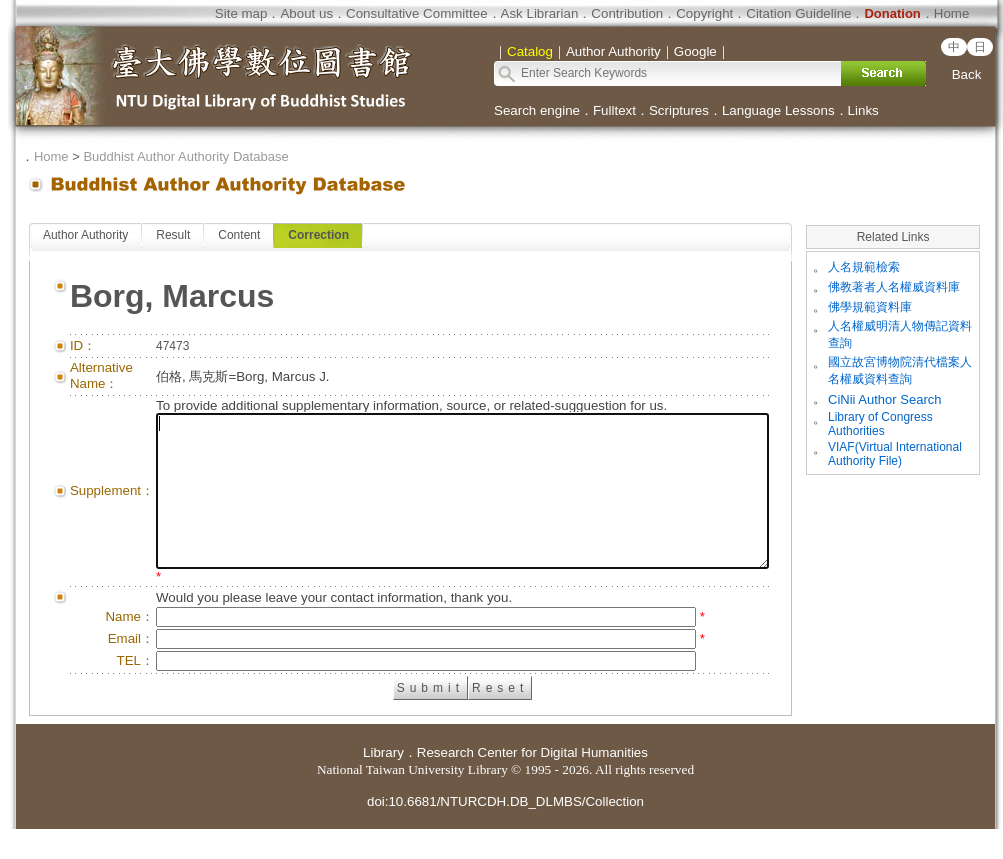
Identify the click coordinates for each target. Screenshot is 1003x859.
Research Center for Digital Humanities (532, 782)
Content (239, 235)
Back (967, 74)
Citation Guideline (798, 13)
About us (306, 13)
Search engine (537, 110)
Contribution (627, 13)
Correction (318, 235)
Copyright (704, 13)
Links (863, 110)
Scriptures (679, 110)
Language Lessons (778, 110)
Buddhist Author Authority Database (185, 156)
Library (383, 782)
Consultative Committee (416, 13)
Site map (241, 13)
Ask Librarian (540, 13)
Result (173, 235)
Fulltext (614, 110)
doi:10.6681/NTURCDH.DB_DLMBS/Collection (505, 831)
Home (952, 13)
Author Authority (85, 235)
